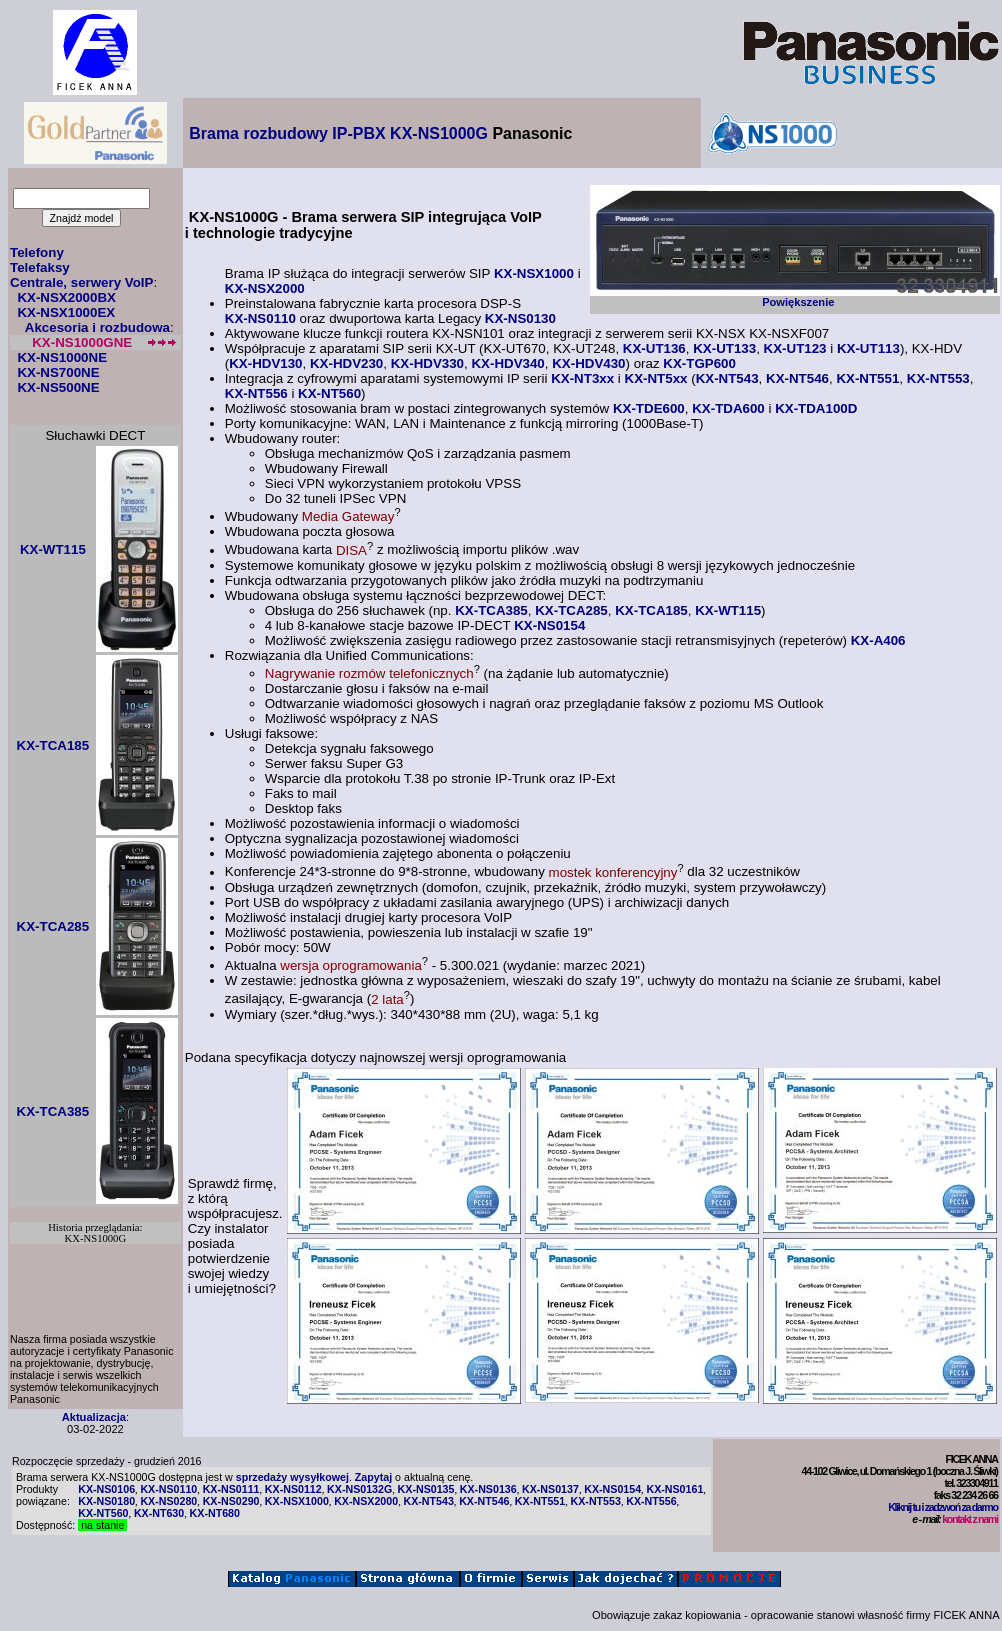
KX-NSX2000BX (66, 297)
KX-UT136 (654, 348)
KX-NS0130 (520, 318)
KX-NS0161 (674, 1489)
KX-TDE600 (649, 408)
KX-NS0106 (106, 1489)
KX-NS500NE (58, 387)
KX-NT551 (867, 378)
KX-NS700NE (58, 372)
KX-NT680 (215, 1513)
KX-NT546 (797, 378)
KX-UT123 (795, 348)
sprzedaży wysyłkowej (292, 1477)
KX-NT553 (938, 378)
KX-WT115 (728, 610)
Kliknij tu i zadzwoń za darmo (942, 1507)
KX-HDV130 (265, 363)
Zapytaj (373, 1477)
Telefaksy (40, 267)
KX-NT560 (329, 393)
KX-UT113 (868, 348)
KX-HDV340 (507, 363)
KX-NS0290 (231, 1501)
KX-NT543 (727, 378)
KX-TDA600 (728, 408)
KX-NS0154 (549, 625)
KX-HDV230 (346, 363)
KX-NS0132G (359, 1489)
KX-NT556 (256, 393)
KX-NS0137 (550, 1489)
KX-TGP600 (699, 363)
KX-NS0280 (168, 1501)
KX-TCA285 (571, 610)
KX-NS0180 (106, 1501)
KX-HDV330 (427, 363)
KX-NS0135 (426, 1489)
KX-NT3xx (582, 378)
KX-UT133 (724, 348)
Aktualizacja (94, 1417)
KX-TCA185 (651, 610)
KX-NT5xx (656, 378)
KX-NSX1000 (534, 273)
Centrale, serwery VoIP (81, 282)
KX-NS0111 (231, 1489)
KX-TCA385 (491, 610)
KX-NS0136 (488, 1489)
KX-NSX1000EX (66, 312)
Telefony (37, 252)
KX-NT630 (159, 1513)
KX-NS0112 (293, 1489)
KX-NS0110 (260, 318)
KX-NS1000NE (62, 357)
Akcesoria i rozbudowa (97, 327)
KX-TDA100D (816, 408)
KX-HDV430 (588, 363)
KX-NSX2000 (265, 288)
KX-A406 (878, 640)
